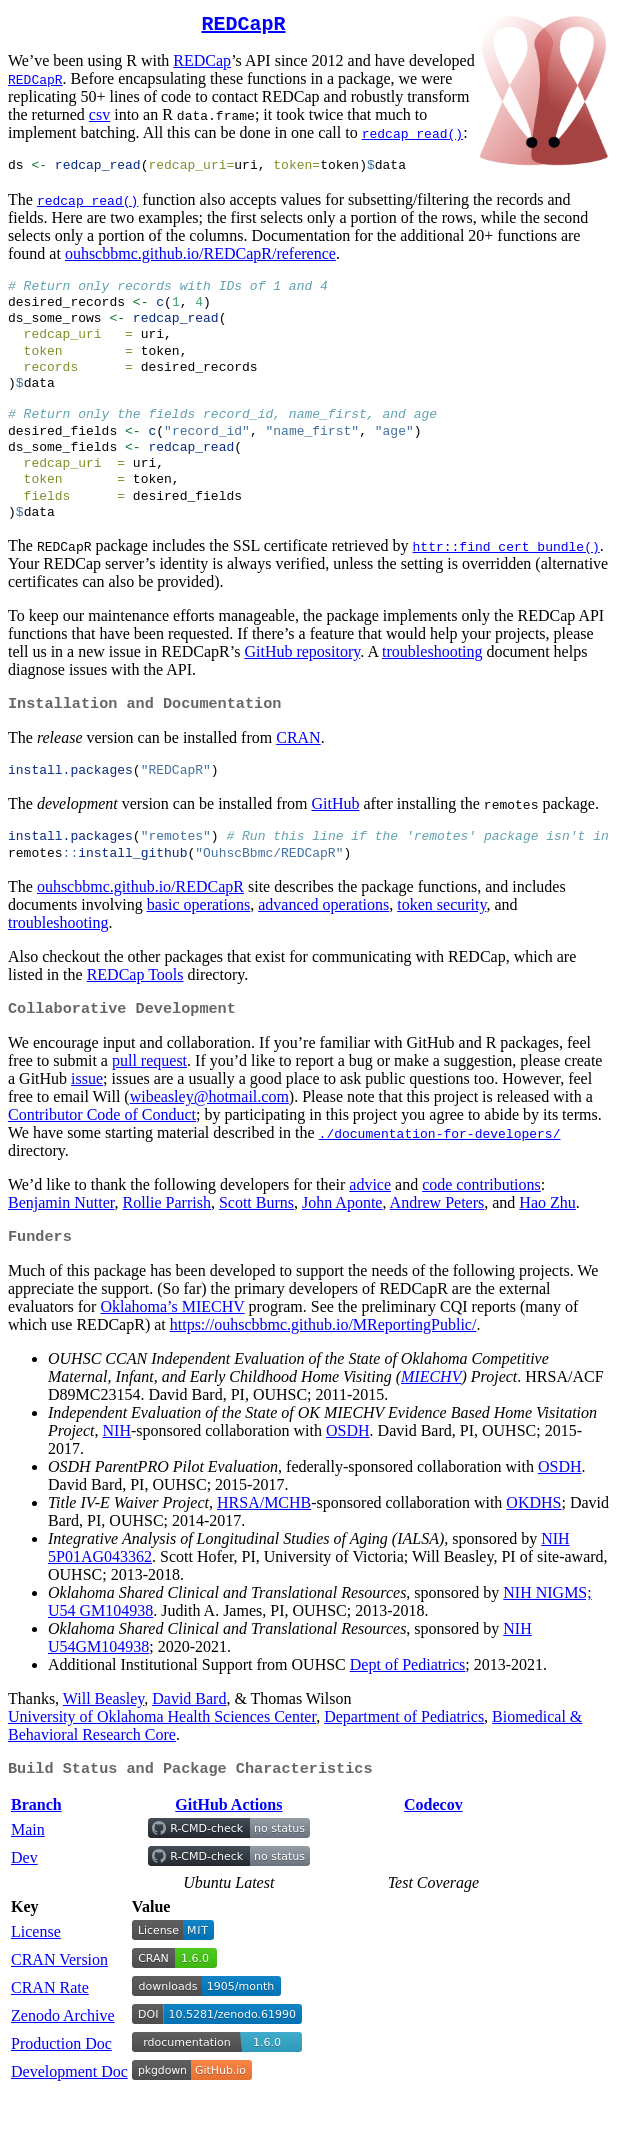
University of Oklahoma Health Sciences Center (162, 1760)
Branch (36, 1851)
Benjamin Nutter (61, 1244)
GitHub (335, 840)
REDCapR (244, 26)
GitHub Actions (228, 1851)
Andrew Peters (437, 1244)
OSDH (348, 1474)
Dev (24, 1904)
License (36, 1978)
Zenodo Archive (63, 2062)
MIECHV (431, 1420)
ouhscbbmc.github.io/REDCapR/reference (200, 258)
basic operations (199, 944)
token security (441, 944)
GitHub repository (302, 684)
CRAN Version (59, 2006)
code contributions (481, 1226)
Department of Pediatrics (404, 1760)
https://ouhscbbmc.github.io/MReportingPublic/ (323, 1368)
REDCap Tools (135, 1014)
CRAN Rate (50, 2034)
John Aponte (342, 1244)
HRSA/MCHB (264, 1546)
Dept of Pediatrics (408, 1708)
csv (99, 118)
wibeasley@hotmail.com (209, 1138)
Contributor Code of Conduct (102, 1156)
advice (370, 1226)
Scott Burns (256, 1244)
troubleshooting (432, 684)
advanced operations (323, 944)
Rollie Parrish (166, 1244)
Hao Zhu (547, 1244)
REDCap (202, 64)
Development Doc (69, 2118)
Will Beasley (103, 1742)
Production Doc (61, 2090)
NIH (117, 1474)
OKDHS (533, 1546)
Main (28, 1876)
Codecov (433, 1851)
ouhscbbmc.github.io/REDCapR (140, 926)
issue (87, 1120)
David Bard (189, 1742)
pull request (149, 1102)
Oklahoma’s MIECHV (172, 1350)
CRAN (298, 772)
